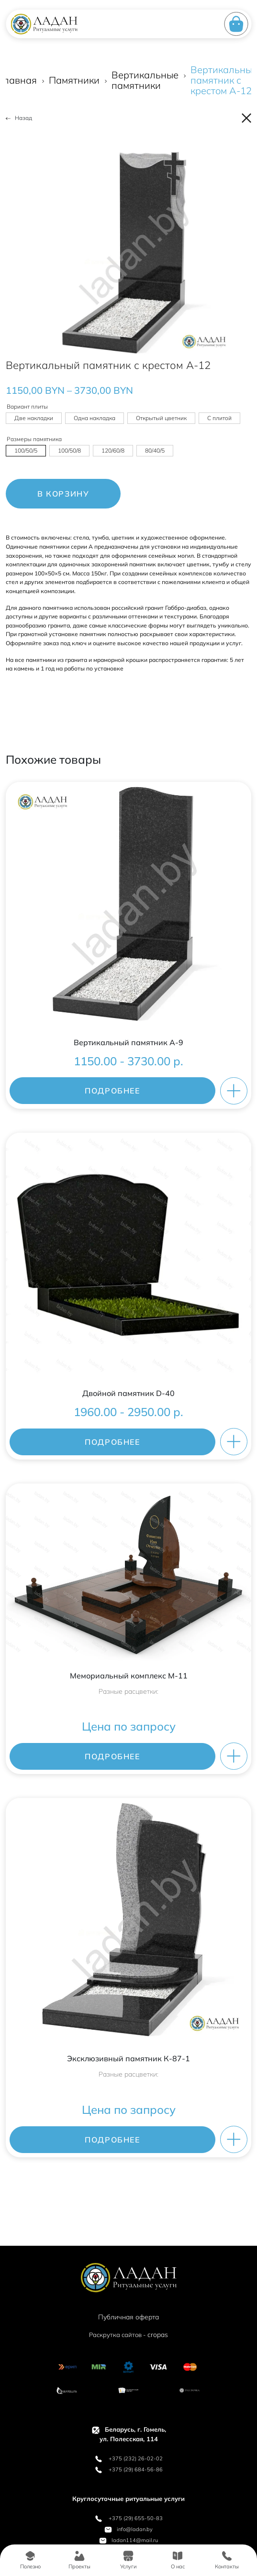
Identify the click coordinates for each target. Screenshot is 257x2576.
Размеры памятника (34, 439)
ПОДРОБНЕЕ (112, 1090)
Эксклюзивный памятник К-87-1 (128, 2058)
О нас (178, 2560)
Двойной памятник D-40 (128, 1393)
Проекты (79, 2560)
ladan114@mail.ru (128, 2540)
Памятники (74, 80)
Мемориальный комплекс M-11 (129, 1675)
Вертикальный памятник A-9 (128, 1042)
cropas (157, 2334)
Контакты (227, 2560)
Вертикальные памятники (145, 80)
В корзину (63, 493)
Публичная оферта (128, 2317)
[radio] (34, 418)
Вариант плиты (27, 406)
